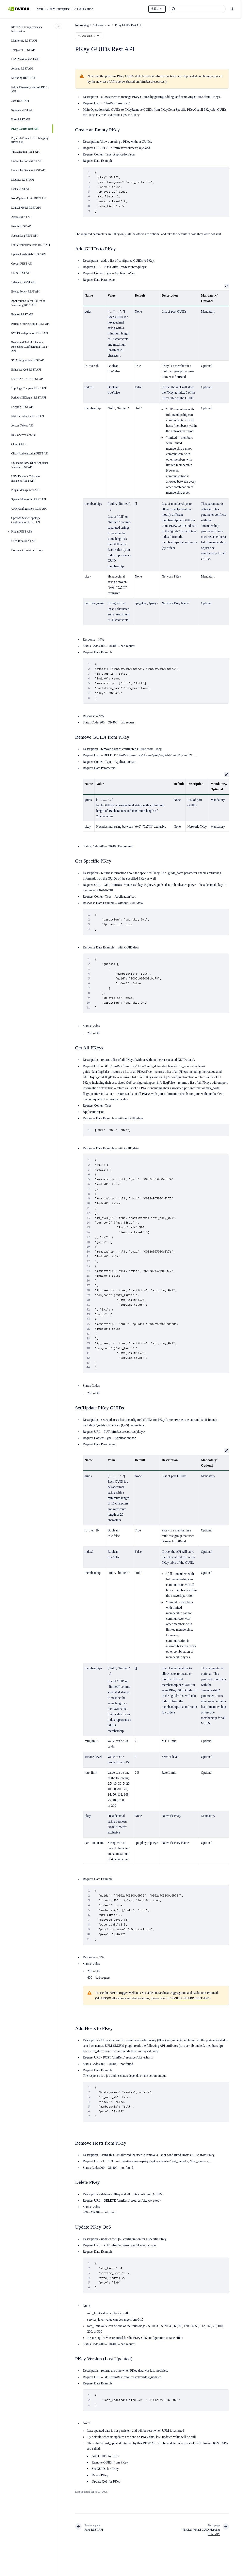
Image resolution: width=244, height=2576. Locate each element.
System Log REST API (24, 235)
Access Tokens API (22, 425)
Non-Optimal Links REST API (28, 198)
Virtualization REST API (25, 151)
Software (98, 25)
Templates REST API (23, 49)
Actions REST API (22, 68)
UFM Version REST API (25, 59)
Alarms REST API (21, 217)
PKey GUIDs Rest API (25, 128)
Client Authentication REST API (29, 453)
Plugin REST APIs (22, 531)
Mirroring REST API (23, 77)
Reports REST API (22, 314)
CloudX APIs (19, 444)
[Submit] (173, 9)
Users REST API (21, 272)
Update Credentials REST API (28, 254)
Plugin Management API (25, 490)
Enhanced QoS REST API (26, 369)
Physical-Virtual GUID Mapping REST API (29, 140)
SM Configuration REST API (28, 360)
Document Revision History (27, 550)
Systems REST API (22, 110)
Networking (82, 25)
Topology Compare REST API (28, 388)
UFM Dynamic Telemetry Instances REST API (26, 478)
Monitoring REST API (24, 40)
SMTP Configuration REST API (29, 333)
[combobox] (197, 9)
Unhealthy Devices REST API (28, 170)
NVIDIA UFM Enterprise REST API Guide (64, 9)
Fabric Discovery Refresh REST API (29, 89)
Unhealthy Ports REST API (26, 161)
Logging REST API (22, 406)
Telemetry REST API (23, 282)
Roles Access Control (23, 434)
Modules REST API (22, 179)
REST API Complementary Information (26, 29)
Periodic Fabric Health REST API (30, 323)
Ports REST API (20, 119)
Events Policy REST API (25, 291)
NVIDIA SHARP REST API (27, 378)
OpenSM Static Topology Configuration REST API (25, 520)
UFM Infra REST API (23, 540)
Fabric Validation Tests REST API (30, 244)
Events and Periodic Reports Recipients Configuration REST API (29, 347)
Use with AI (89, 36)
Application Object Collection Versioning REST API (28, 303)
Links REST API (21, 189)
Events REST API (21, 226)
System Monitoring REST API (28, 499)
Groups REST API (21, 263)
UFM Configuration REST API (29, 508)
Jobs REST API (20, 100)
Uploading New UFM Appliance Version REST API (29, 465)
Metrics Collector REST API (27, 416)
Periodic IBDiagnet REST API (28, 397)
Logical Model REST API (26, 207)
